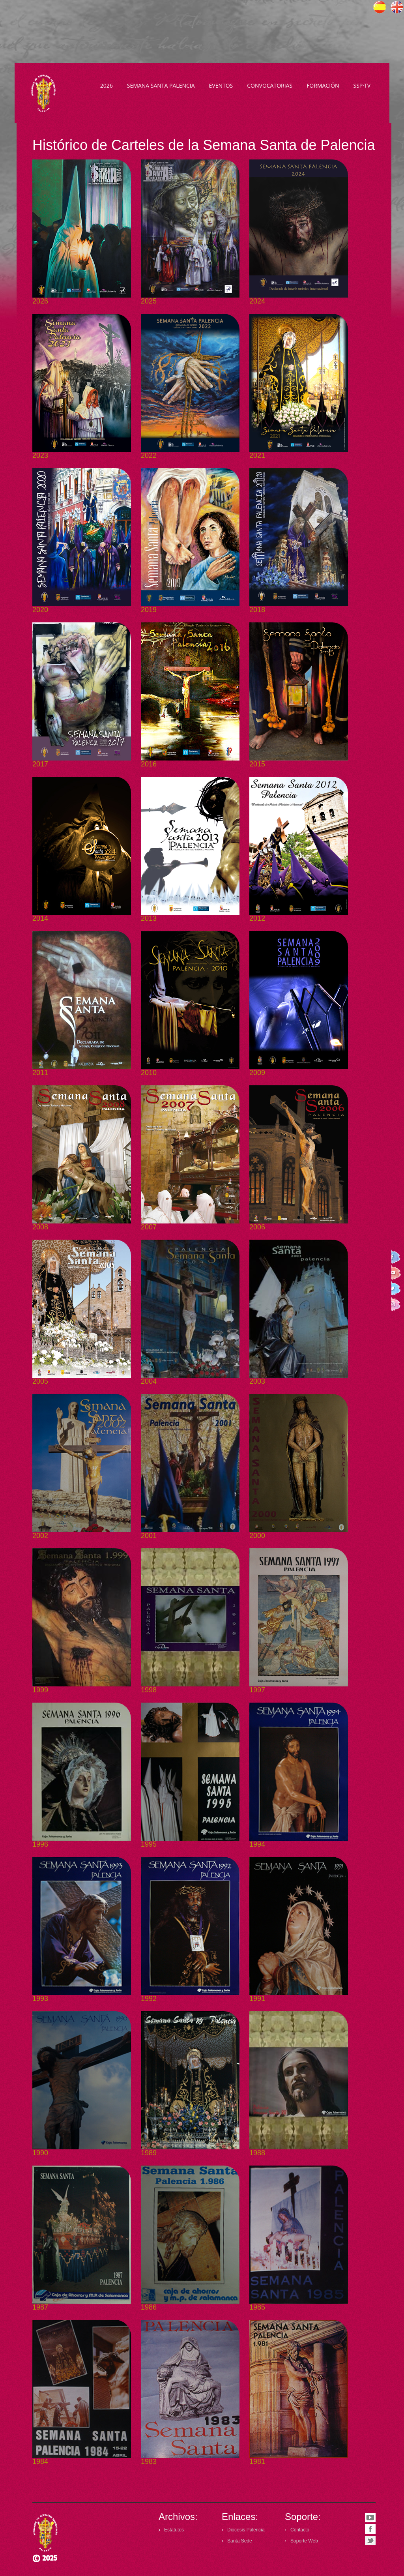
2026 (106, 85)
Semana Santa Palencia (161, 85)
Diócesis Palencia (246, 2530)
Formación (323, 85)
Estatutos (174, 2530)
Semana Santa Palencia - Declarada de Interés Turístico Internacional (45, 93)
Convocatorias (269, 85)
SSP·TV (361, 85)
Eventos (221, 85)
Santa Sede (239, 2541)
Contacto (299, 2530)
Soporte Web (304, 2541)
